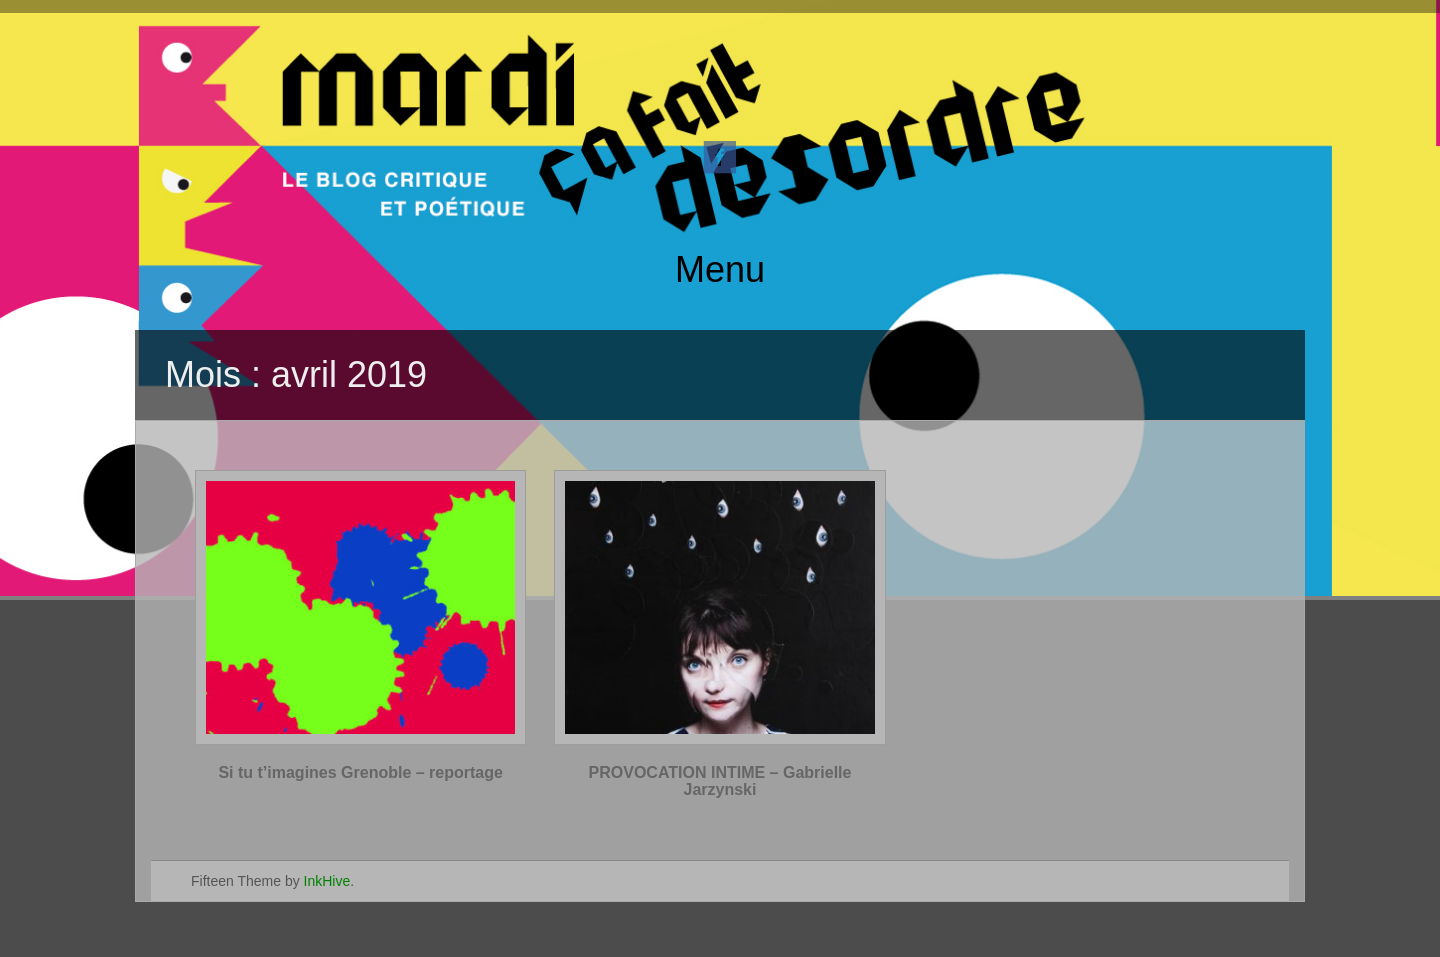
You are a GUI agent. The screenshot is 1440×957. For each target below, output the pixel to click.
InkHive (327, 881)
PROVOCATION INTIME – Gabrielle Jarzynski (720, 781)
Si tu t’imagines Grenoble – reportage (360, 772)
